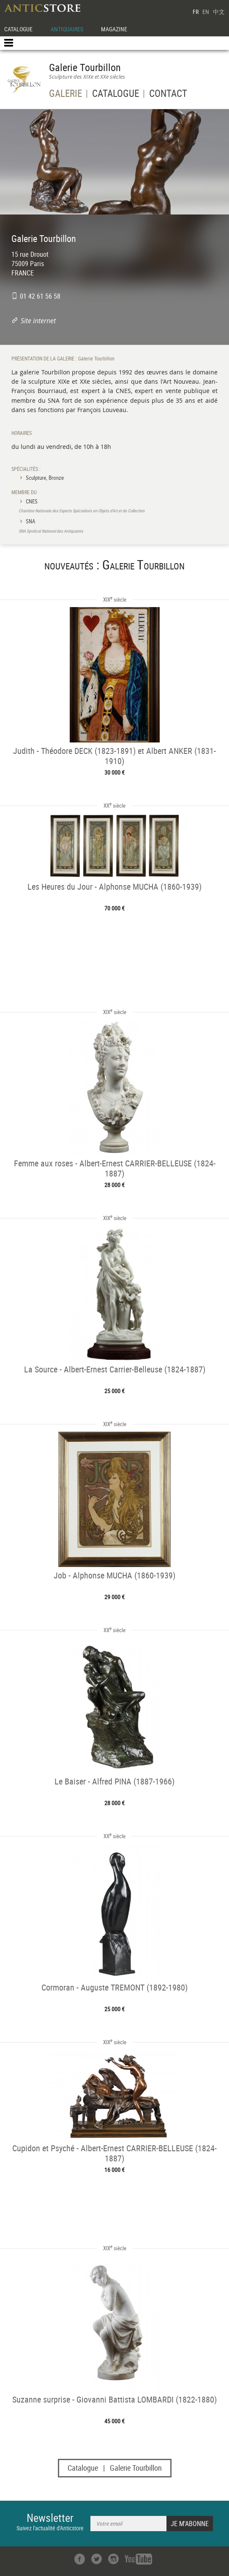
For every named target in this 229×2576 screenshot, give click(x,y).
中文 (219, 12)
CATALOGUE (18, 29)
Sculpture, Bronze (45, 477)
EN (205, 12)
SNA (30, 521)
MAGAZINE (114, 29)
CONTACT (168, 95)
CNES (32, 501)
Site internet (38, 320)
